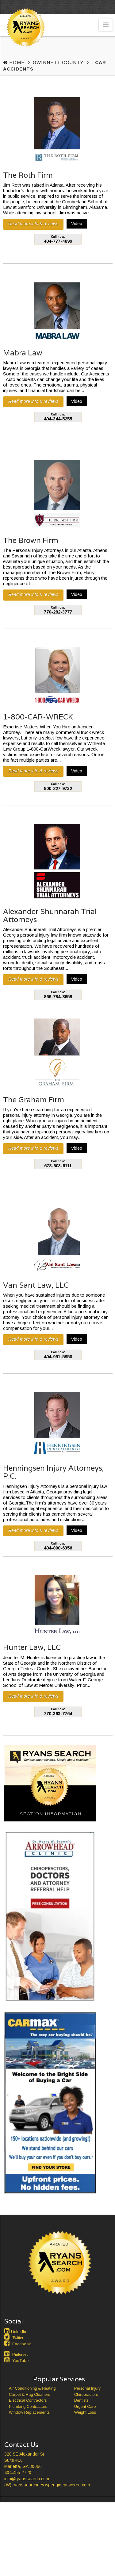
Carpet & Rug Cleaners (29, 2394)
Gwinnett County (58, 62)
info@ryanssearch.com (26, 2478)
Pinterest (20, 2354)
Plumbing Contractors (28, 2406)
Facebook (21, 2344)
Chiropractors (86, 2394)
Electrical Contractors (28, 2400)
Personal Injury (87, 2388)
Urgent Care (85, 2406)
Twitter (17, 2338)
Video (76, 223)
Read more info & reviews (33, 223)
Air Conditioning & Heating (32, 2388)
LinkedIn (18, 2332)
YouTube (20, 2361)
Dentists (81, 2400)
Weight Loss (85, 2412)
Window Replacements (29, 2412)
